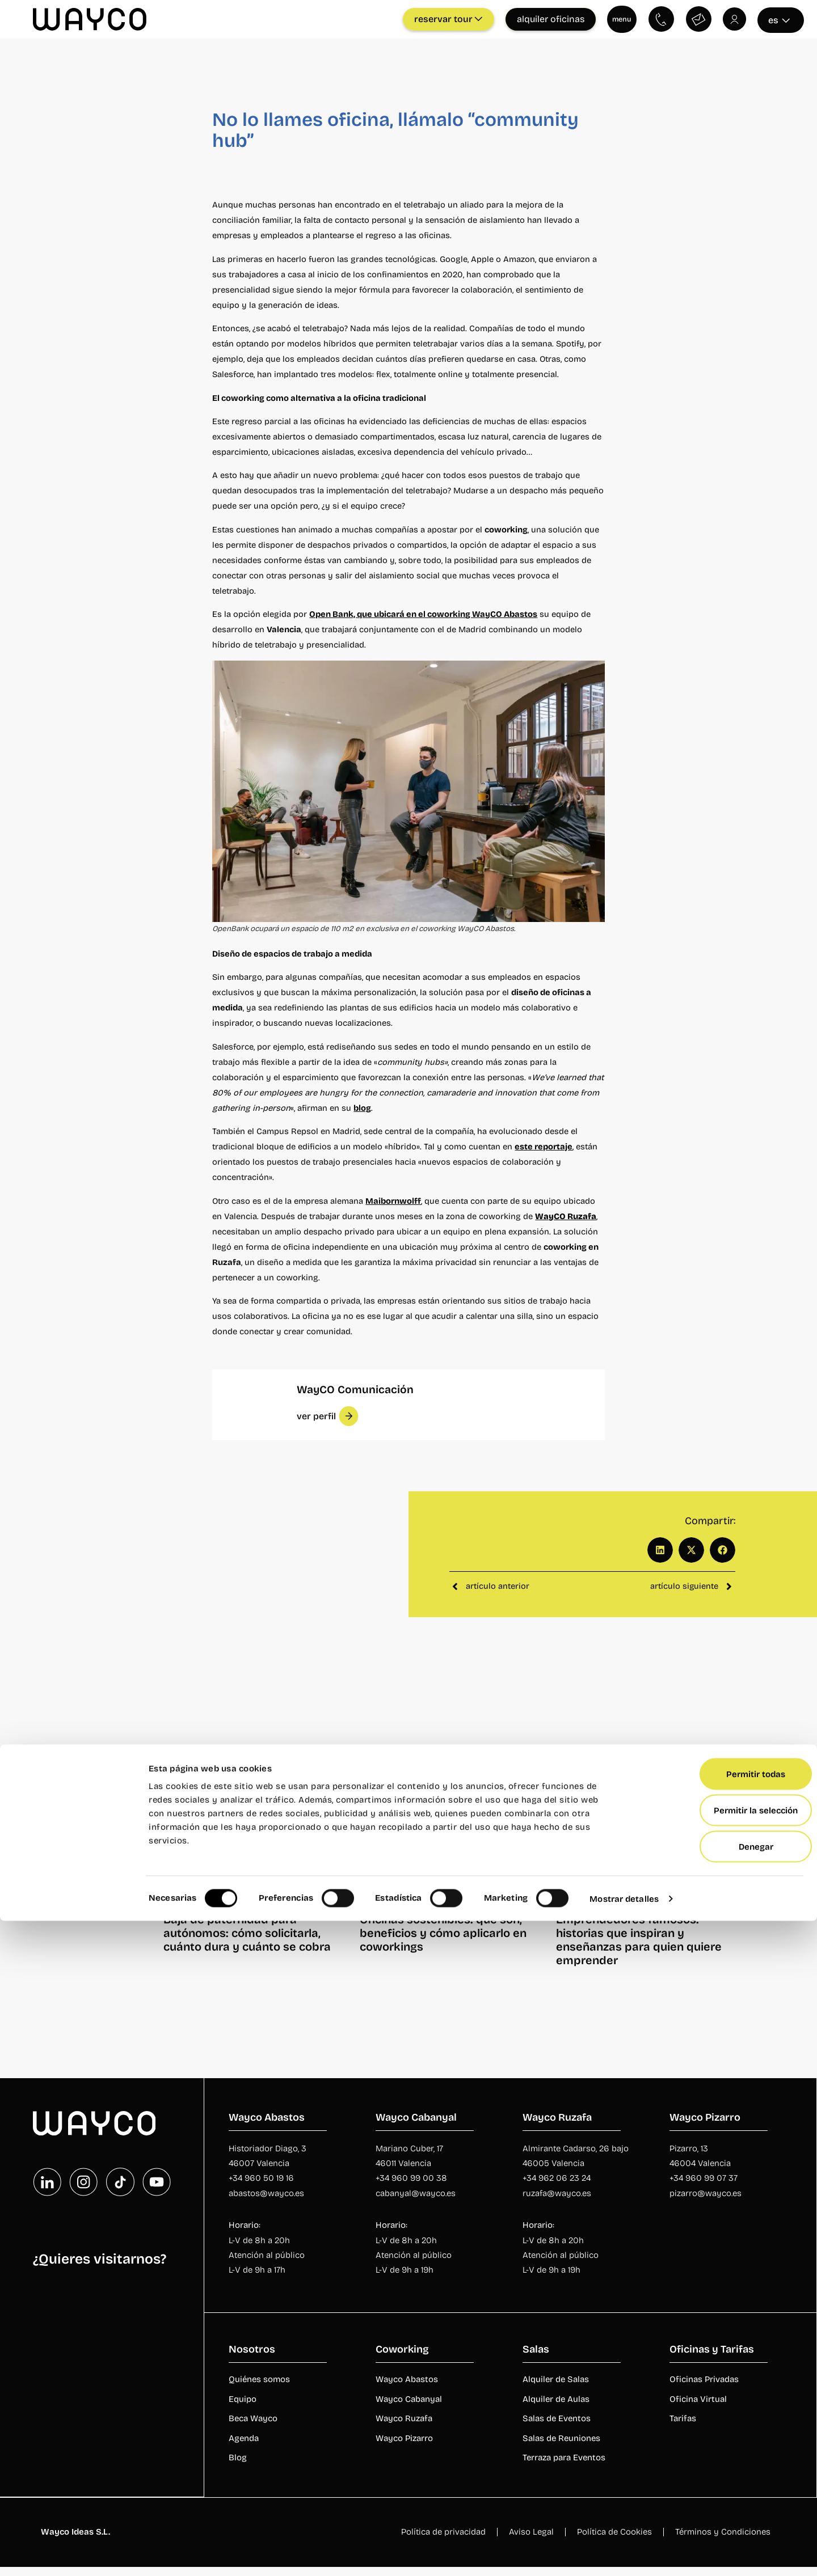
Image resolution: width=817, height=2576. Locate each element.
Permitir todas (722, 2429)
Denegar (722, 2502)
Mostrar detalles (624, 2554)
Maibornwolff (393, 1199)
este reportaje (543, 1145)
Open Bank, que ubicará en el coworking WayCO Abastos (423, 612)
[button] (328, 1414)
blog (362, 1106)
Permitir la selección (722, 2465)
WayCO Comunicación (357, 1387)
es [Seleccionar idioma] (779, 18)
